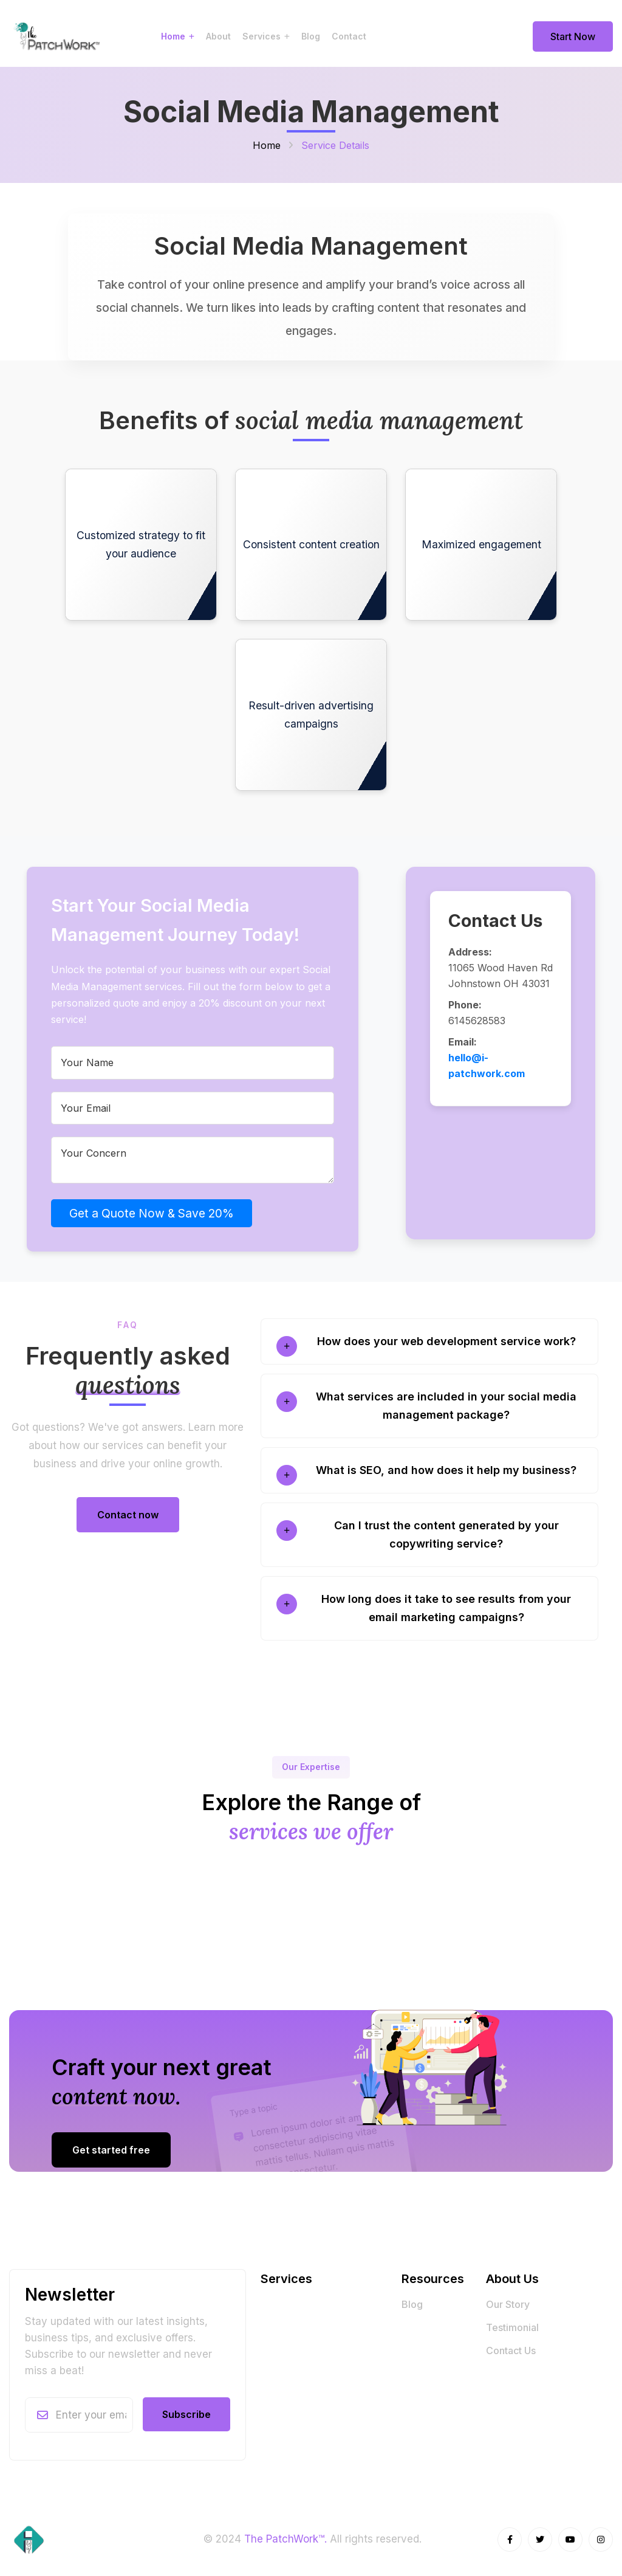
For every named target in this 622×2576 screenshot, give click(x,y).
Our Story (508, 2304)
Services (261, 36)
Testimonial (512, 2327)
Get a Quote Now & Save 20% (151, 1213)
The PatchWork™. (285, 2539)
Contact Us (511, 2350)
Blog (310, 36)
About (218, 36)
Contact (349, 36)
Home (173, 36)
